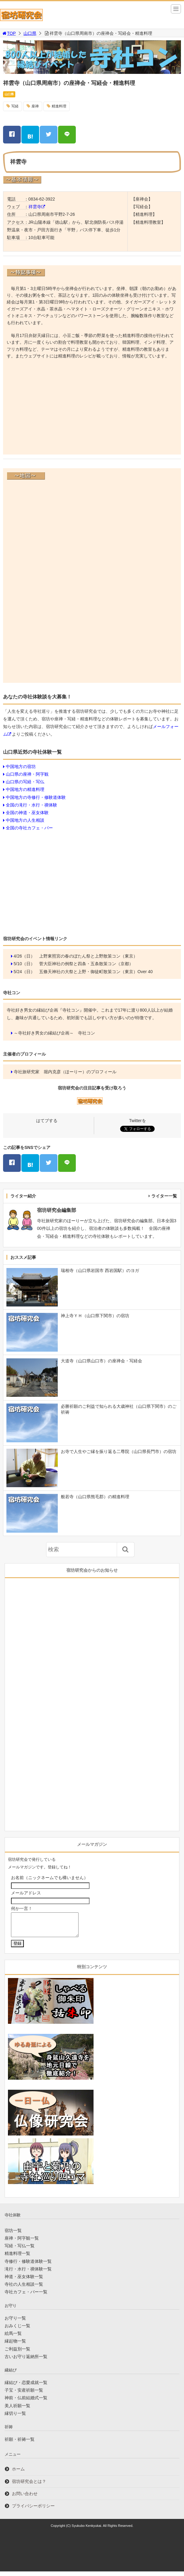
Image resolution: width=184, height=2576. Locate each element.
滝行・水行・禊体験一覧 (28, 2273)
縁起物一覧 (15, 2345)
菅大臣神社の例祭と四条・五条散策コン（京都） (86, 963)
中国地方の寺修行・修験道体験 (36, 797)
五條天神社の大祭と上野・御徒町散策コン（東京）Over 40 (96, 971)
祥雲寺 (34, 206)
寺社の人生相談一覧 (24, 2288)
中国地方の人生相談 (25, 820)
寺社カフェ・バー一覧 (26, 2296)
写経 (15, 106)
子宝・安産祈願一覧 (24, 2394)
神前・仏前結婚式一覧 (26, 2402)
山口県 (30, 33)
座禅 (35, 106)
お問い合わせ (25, 2498)
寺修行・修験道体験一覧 (28, 2265)
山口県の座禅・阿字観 (27, 774)
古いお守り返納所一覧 (26, 2361)
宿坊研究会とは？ (29, 2486)
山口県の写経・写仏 (25, 781)
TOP (9, 33)
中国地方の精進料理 (25, 789)
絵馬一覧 (13, 2337)
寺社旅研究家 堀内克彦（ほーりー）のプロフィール (65, 1071)
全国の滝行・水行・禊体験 (31, 805)
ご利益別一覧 (17, 2353)
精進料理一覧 (17, 2257)
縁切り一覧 (15, 2417)
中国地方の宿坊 (21, 766)
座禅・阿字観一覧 (22, 2242)
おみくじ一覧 (17, 2330)
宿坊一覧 (13, 2235)
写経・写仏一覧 (20, 2250)
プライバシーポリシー (33, 2510)
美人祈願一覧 (17, 2410)
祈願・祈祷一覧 (20, 2443)
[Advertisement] (92, 408)
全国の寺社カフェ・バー (29, 827)
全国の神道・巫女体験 (27, 812)
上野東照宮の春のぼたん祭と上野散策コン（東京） (88, 956)
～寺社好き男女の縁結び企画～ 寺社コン (54, 1033)
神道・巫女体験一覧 (24, 2281)
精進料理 (59, 106)
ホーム (18, 2473)
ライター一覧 (164, 1196)
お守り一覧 (15, 2322)
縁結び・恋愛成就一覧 (26, 2387)
